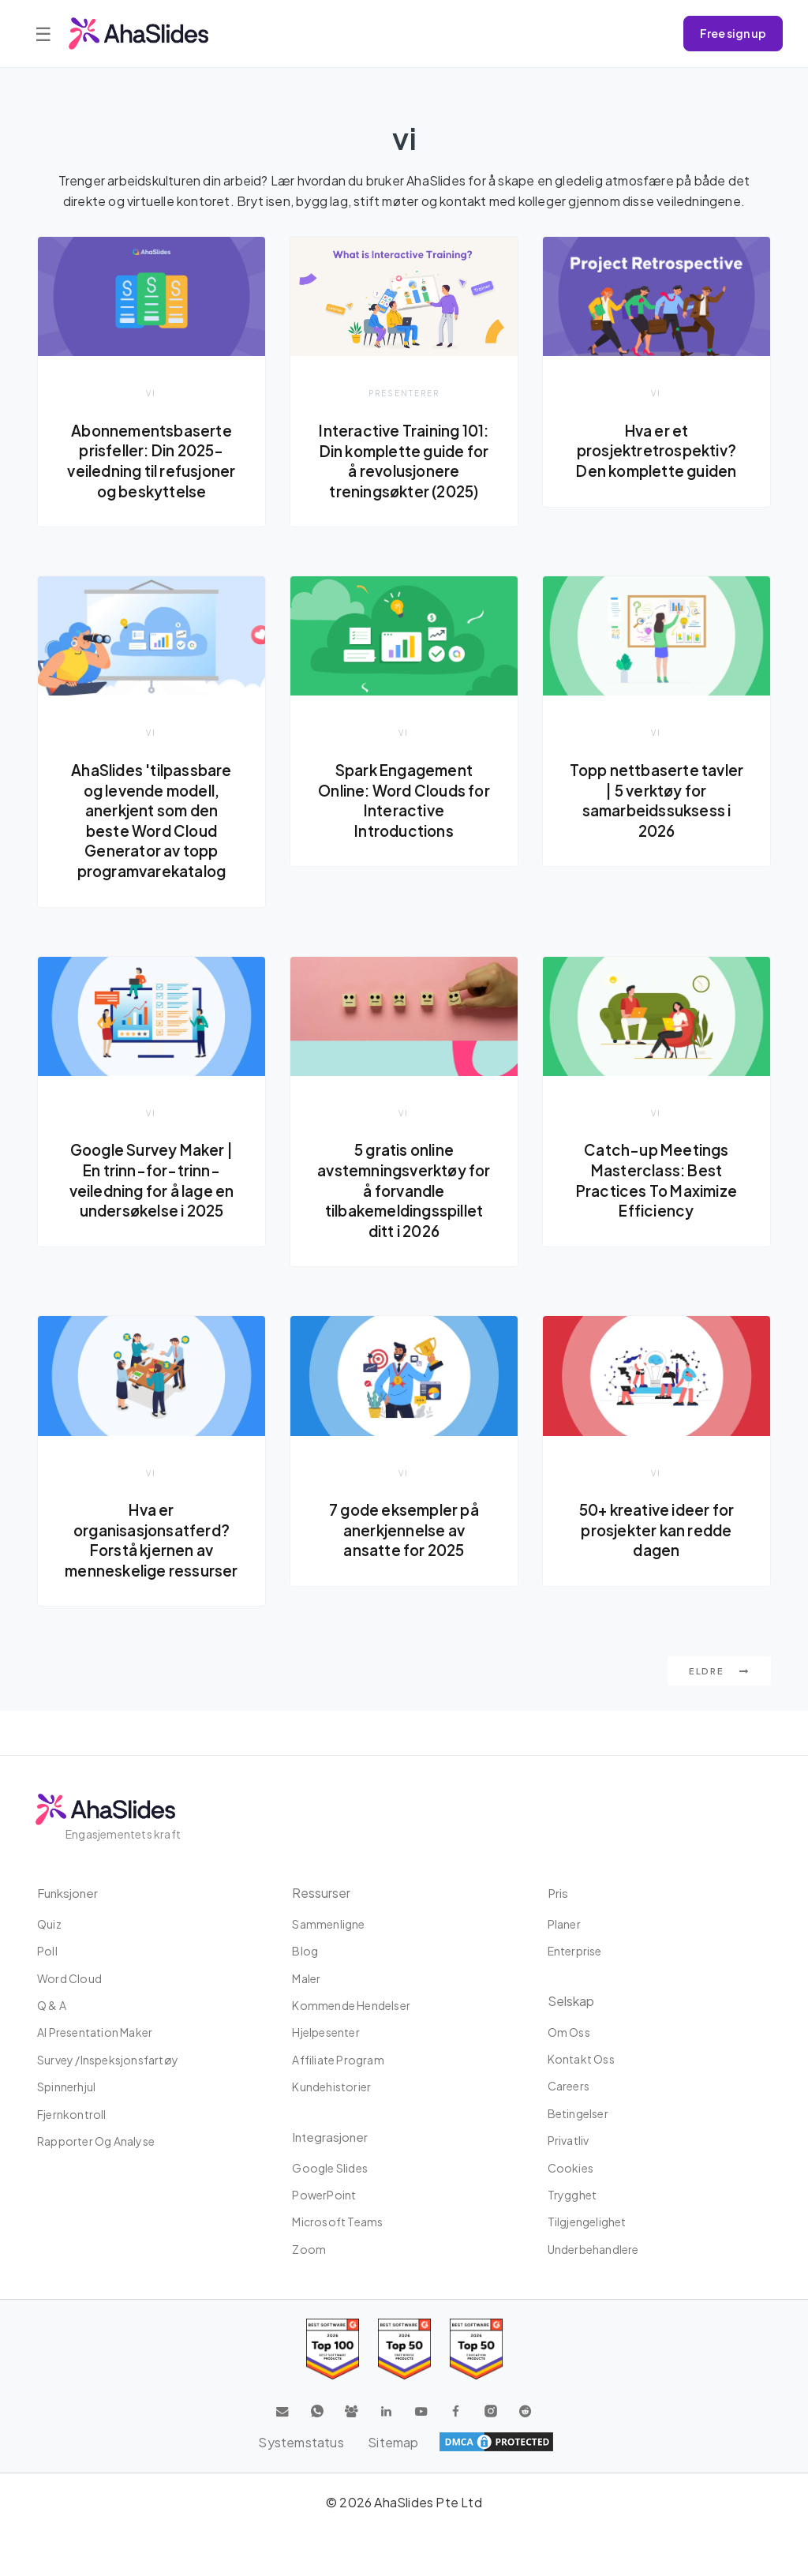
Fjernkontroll (72, 2114)
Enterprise (575, 1951)
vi (151, 393)
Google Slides (330, 2168)
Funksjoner (69, 1892)
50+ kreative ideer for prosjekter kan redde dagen (656, 1552)
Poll (47, 1951)
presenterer (404, 393)
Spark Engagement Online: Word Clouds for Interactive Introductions (404, 821)
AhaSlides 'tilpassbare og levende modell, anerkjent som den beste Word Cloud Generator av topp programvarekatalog (151, 842)
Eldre (719, 1715)
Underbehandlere (593, 2249)
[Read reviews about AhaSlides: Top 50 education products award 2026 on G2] (404, 2349)
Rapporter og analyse (96, 2141)
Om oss (569, 2032)
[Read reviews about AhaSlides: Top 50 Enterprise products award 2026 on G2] (476, 2349)
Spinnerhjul (66, 2086)
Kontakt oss (581, 2059)
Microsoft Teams (337, 2221)
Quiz (49, 1924)
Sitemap (393, 2442)
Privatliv (568, 2140)
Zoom (309, 2249)
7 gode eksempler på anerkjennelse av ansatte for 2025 (404, 1552)
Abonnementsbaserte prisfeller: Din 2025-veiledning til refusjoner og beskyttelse (152, 470)
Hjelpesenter (325, 2032)
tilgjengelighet (587, 2221)
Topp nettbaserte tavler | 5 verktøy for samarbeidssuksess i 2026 (656, 821)
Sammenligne (328, 1924)
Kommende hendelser (351, 2005)
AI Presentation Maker (94, 2032)
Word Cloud (69, 1978)
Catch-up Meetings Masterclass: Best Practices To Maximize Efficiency (656, 1202)
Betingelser (578, 2113)
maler (306, 1978)
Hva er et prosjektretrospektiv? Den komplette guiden (656, 450)
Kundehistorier (331, 2086)
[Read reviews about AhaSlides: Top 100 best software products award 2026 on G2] (332, 2349)
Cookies (570, 2168)
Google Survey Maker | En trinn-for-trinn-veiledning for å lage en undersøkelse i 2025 (152, 1202)
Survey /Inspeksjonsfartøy (107, 2060)
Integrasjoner (331, 2136)
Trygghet (572, 2195)
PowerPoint (324, 2195)
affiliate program (337, 2060)
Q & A (51, 2005)
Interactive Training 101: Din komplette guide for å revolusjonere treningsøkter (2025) (404, 470)
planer (564, 1924)
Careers (568, 2086)
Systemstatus (300, 2442)
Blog (305, 1951)
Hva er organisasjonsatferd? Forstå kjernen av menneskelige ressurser (151, 1572)
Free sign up (733, 33)
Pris (558, 1892)
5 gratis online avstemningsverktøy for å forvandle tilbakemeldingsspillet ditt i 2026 (403, 1212)
